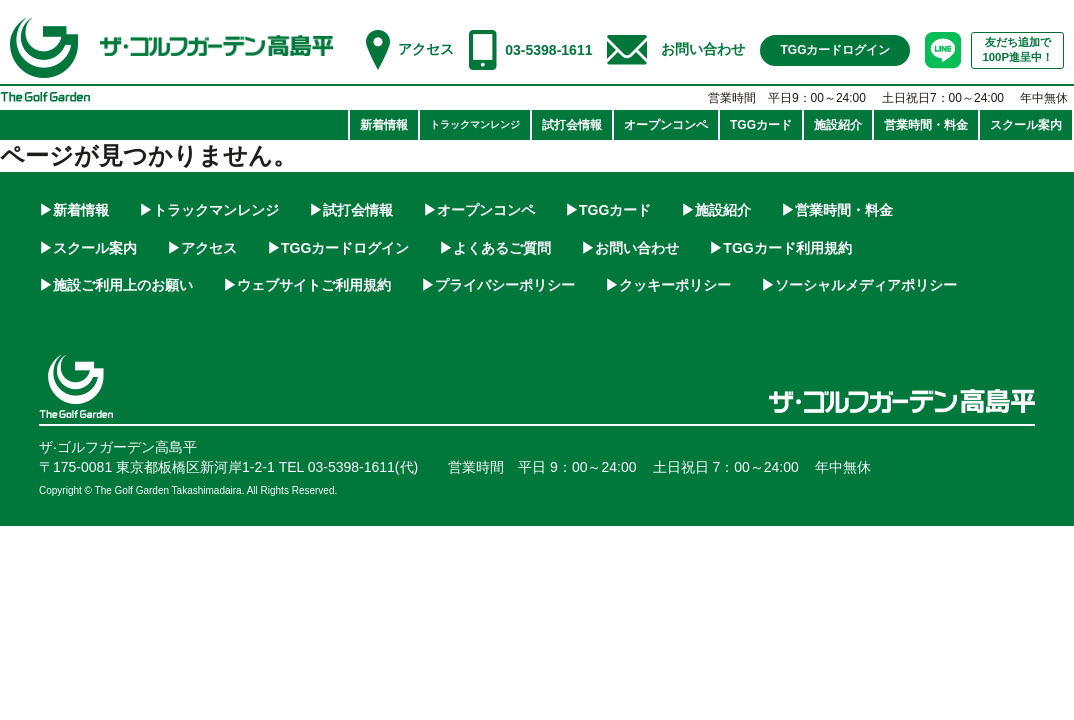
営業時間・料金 (844, 210)
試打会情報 (358, 210)
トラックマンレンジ (216, 210)
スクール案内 (95, 248)
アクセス (426, 49)
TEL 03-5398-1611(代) (349, 467)
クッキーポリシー (675, 285)
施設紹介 (723, 210)
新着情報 (81, 210)
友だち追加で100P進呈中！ (1017, 49)
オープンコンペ (486, 210)
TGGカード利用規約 (787, 248)
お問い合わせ (703, 49)
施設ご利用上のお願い (123, 285)
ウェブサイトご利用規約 (314, 285)
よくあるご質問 (502, 248)
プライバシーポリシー (505, 285)
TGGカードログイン (345, 248)
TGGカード (615, 210)
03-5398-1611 (548, 50)
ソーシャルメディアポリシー (866, 285)
